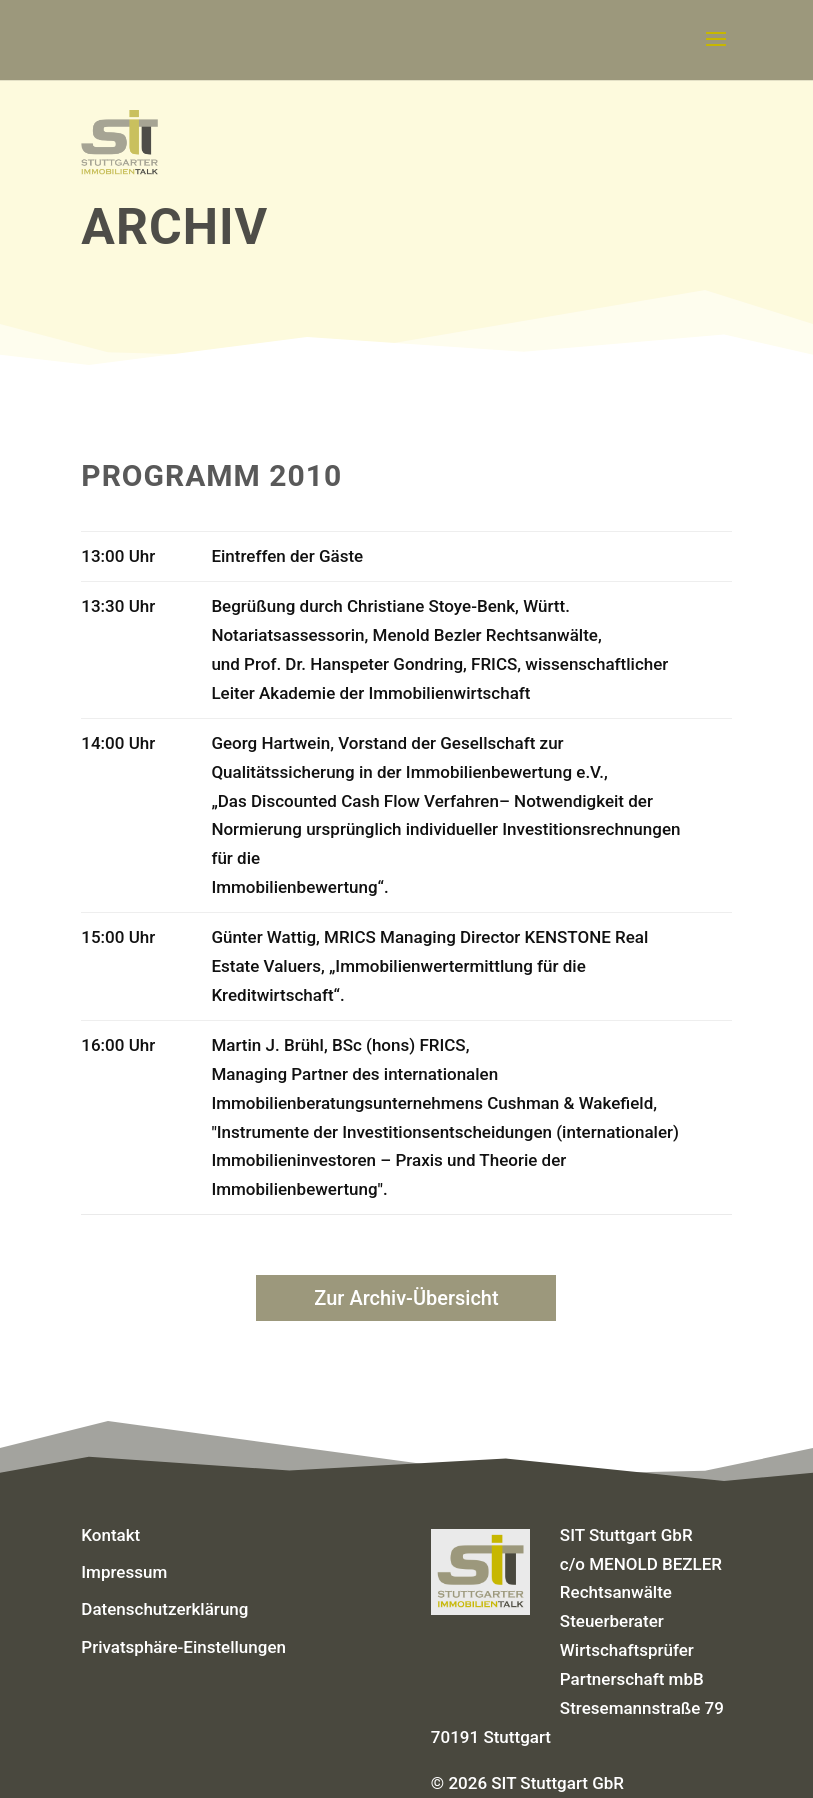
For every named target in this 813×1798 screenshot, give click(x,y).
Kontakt (110, 1535)
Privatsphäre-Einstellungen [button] (183, 1647)
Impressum (124, 1572)
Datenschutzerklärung (164, 1609)
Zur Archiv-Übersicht (406, 1298)
